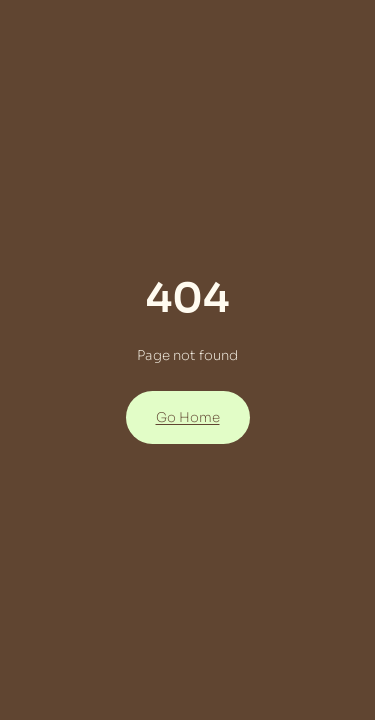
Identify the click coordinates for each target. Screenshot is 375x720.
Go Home (188, 417)
